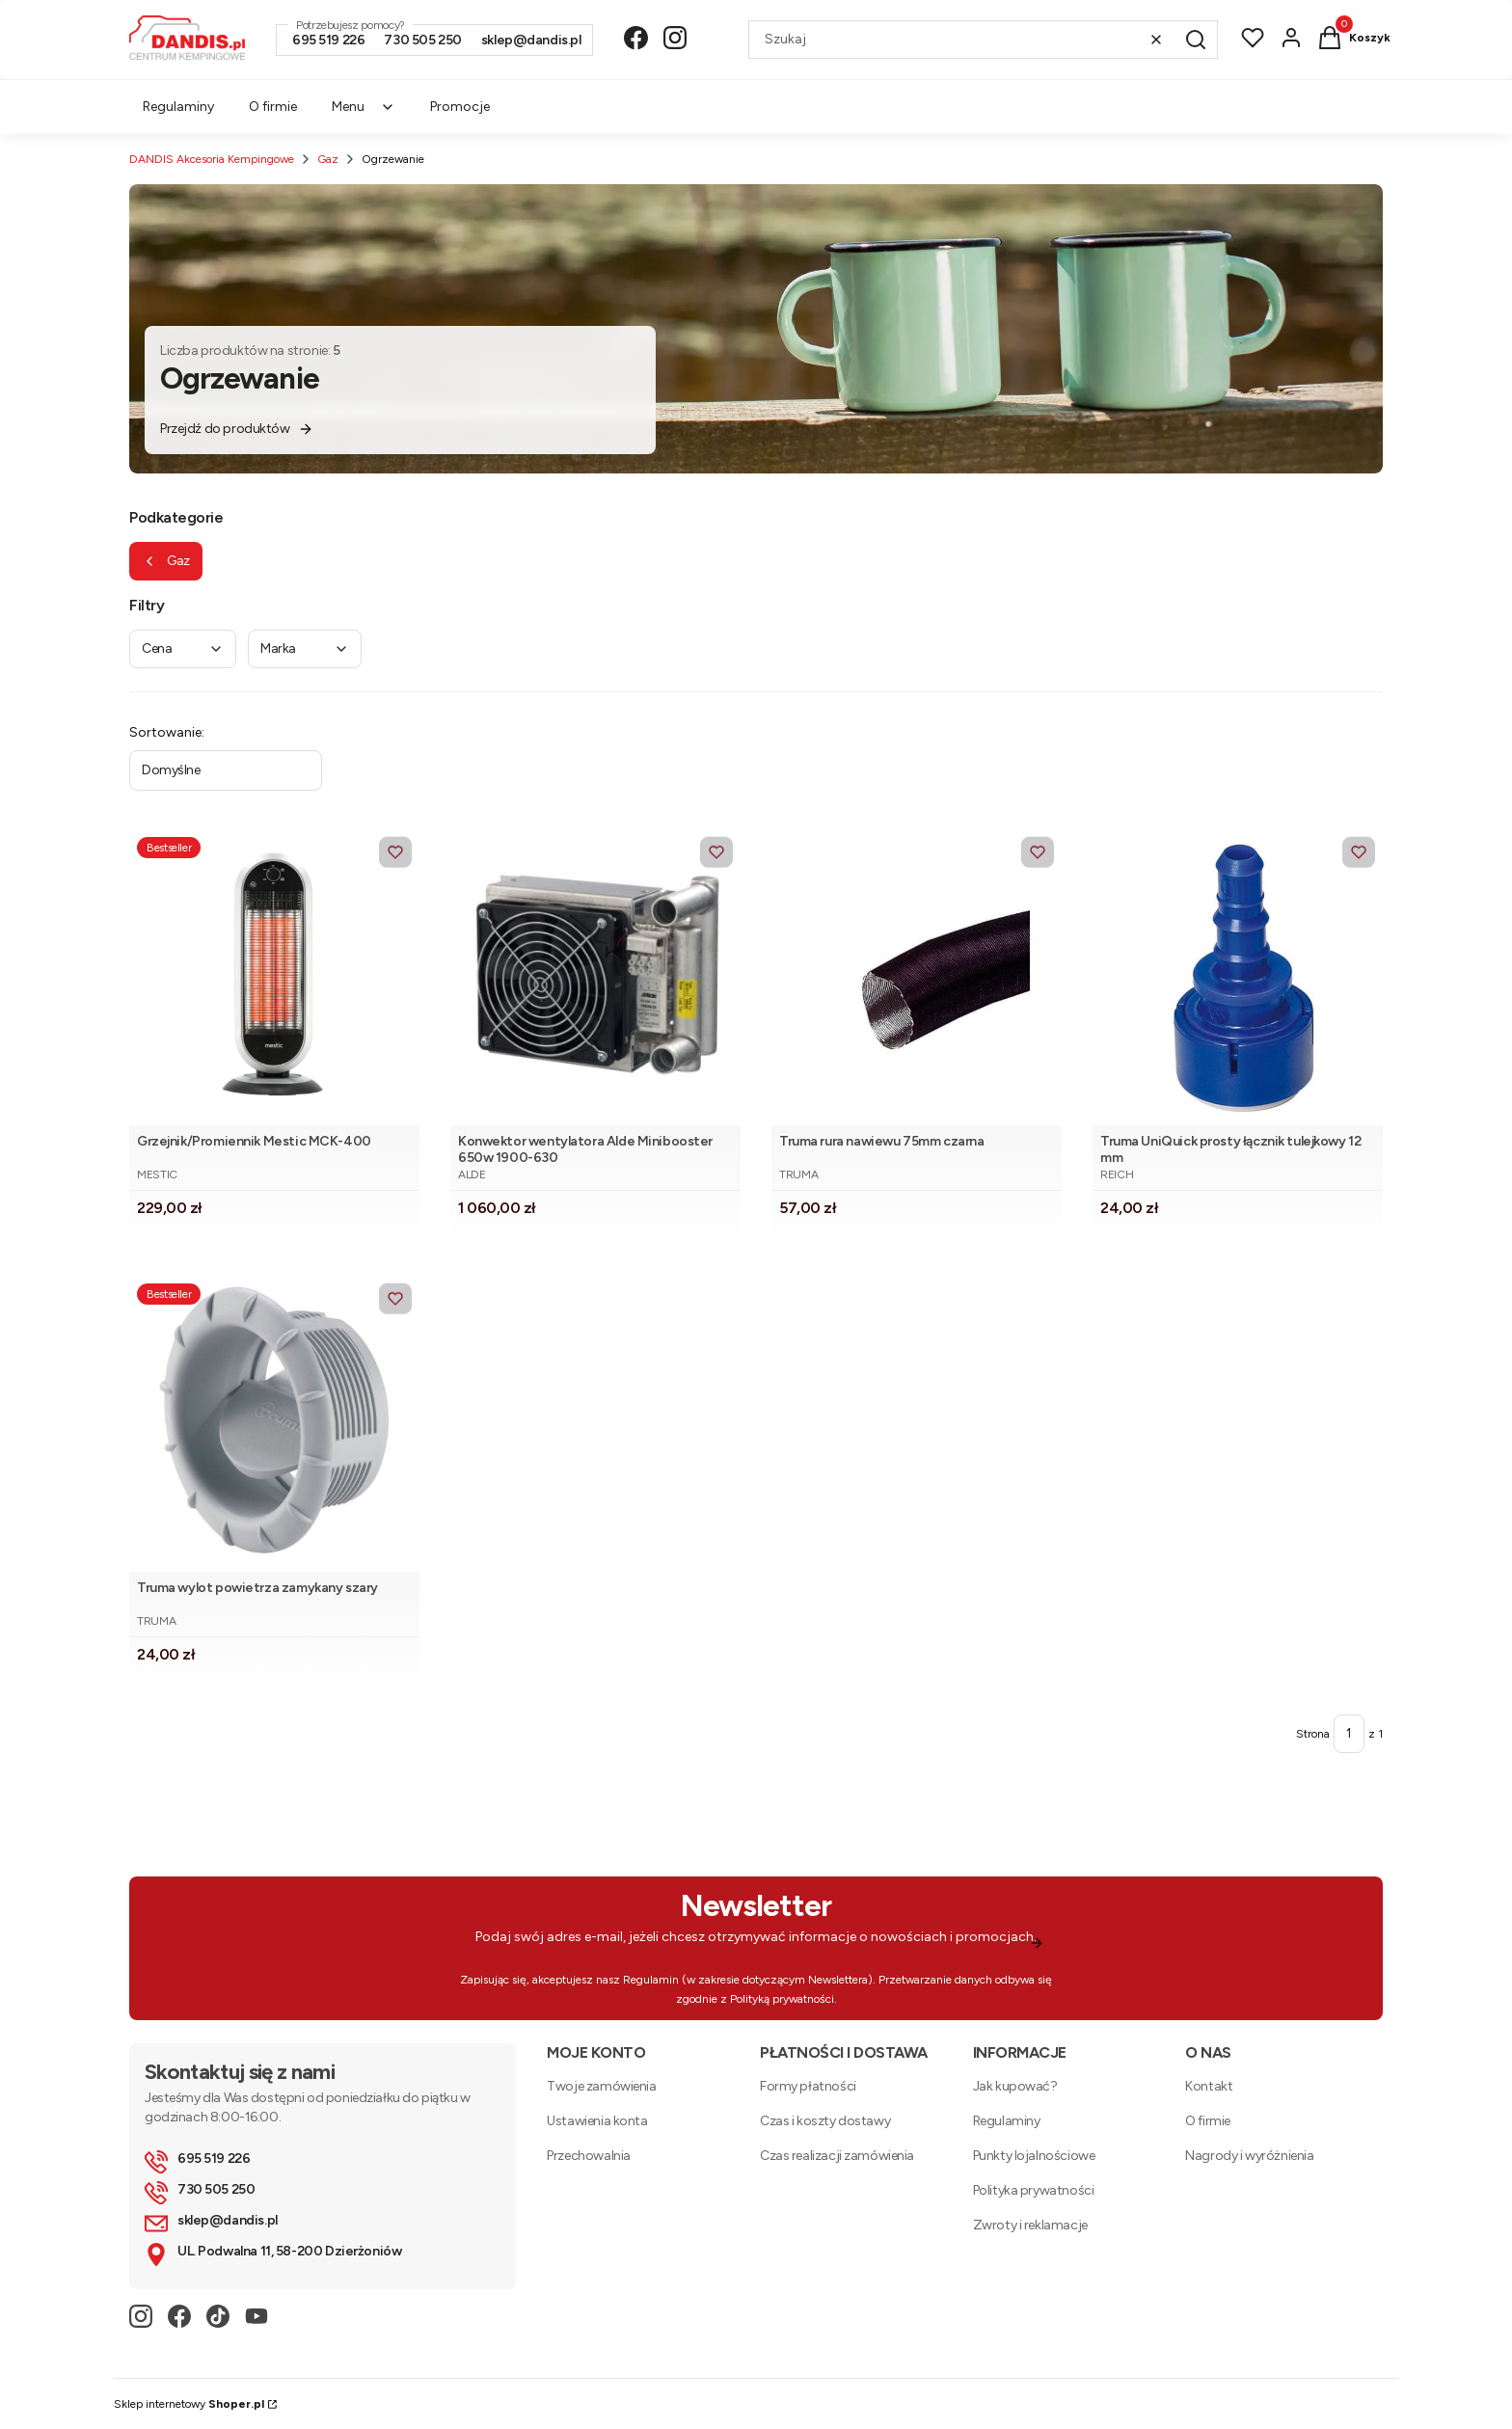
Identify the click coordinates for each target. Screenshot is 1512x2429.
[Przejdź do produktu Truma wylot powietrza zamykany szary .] (274, 1424)
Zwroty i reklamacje (1030, 2225)
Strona (1313, 1734)
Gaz (327, 159)
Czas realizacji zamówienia (837, 2155)
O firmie (1207, 2121)
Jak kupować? (1015, 2086)
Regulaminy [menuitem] (178, 106)
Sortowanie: (166, 732)
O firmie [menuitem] (273, 106)
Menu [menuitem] (363, 106)
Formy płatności (808, 2086)
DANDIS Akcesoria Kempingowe (211, 159)
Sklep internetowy (189, 2404)
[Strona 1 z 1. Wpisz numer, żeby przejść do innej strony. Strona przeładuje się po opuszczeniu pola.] (1349, 1733)
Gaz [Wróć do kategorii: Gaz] (166, 561)
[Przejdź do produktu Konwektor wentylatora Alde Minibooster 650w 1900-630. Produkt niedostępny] (595, 977)
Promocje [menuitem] (460, 106)
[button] (1195, 39)
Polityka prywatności (1033, 2190)
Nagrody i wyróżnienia (1249, 2155)
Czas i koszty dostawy (825, 2121)
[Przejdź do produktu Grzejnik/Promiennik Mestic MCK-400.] (274, 977)
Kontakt (1208, 2086)
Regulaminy (1006, 2121)
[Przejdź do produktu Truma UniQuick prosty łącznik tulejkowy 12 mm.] (1238, 977)
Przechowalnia (589, 2155)
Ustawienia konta (597, 2121)
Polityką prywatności (782, 1999)
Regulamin (651, 1979)
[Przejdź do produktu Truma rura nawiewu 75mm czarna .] (916, 977)
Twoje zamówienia (601, 2086)
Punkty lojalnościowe (1034, 2155)
